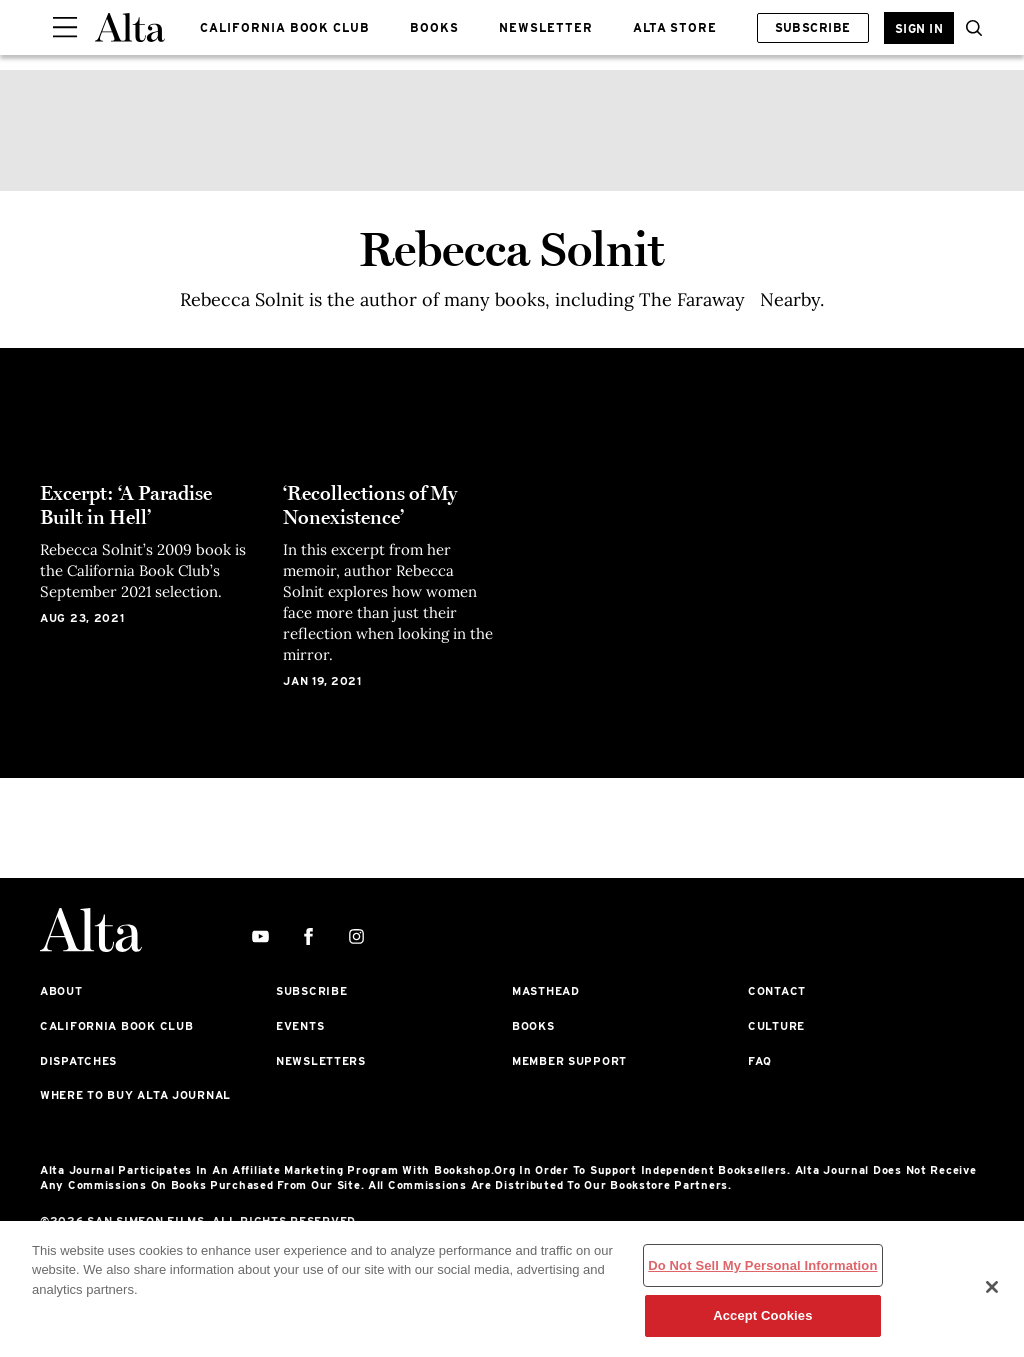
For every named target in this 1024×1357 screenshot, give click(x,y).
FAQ (760, 1061)
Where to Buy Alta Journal (135, 1095)
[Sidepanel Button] (65, 28)
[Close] (992, 1287)
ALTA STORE (675, 27)
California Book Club (116, 1026)
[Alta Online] (130, 27)
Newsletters (321, 1061)
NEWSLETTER (546, 27)
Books (533, 1026)
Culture (776, 1026)
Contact (777, 991)
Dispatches (78, 1061)
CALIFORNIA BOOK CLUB (285, 27)
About (61, 991)
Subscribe (813, 27)
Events (300, 1026)
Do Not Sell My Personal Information (762, 1265)
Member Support (569, 1061)
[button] (969, 28)
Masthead (546, 991)
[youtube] (260, 937)
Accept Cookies (762, 1315)
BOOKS (434, 27)
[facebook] (308, 937)
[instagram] (356, 937)
